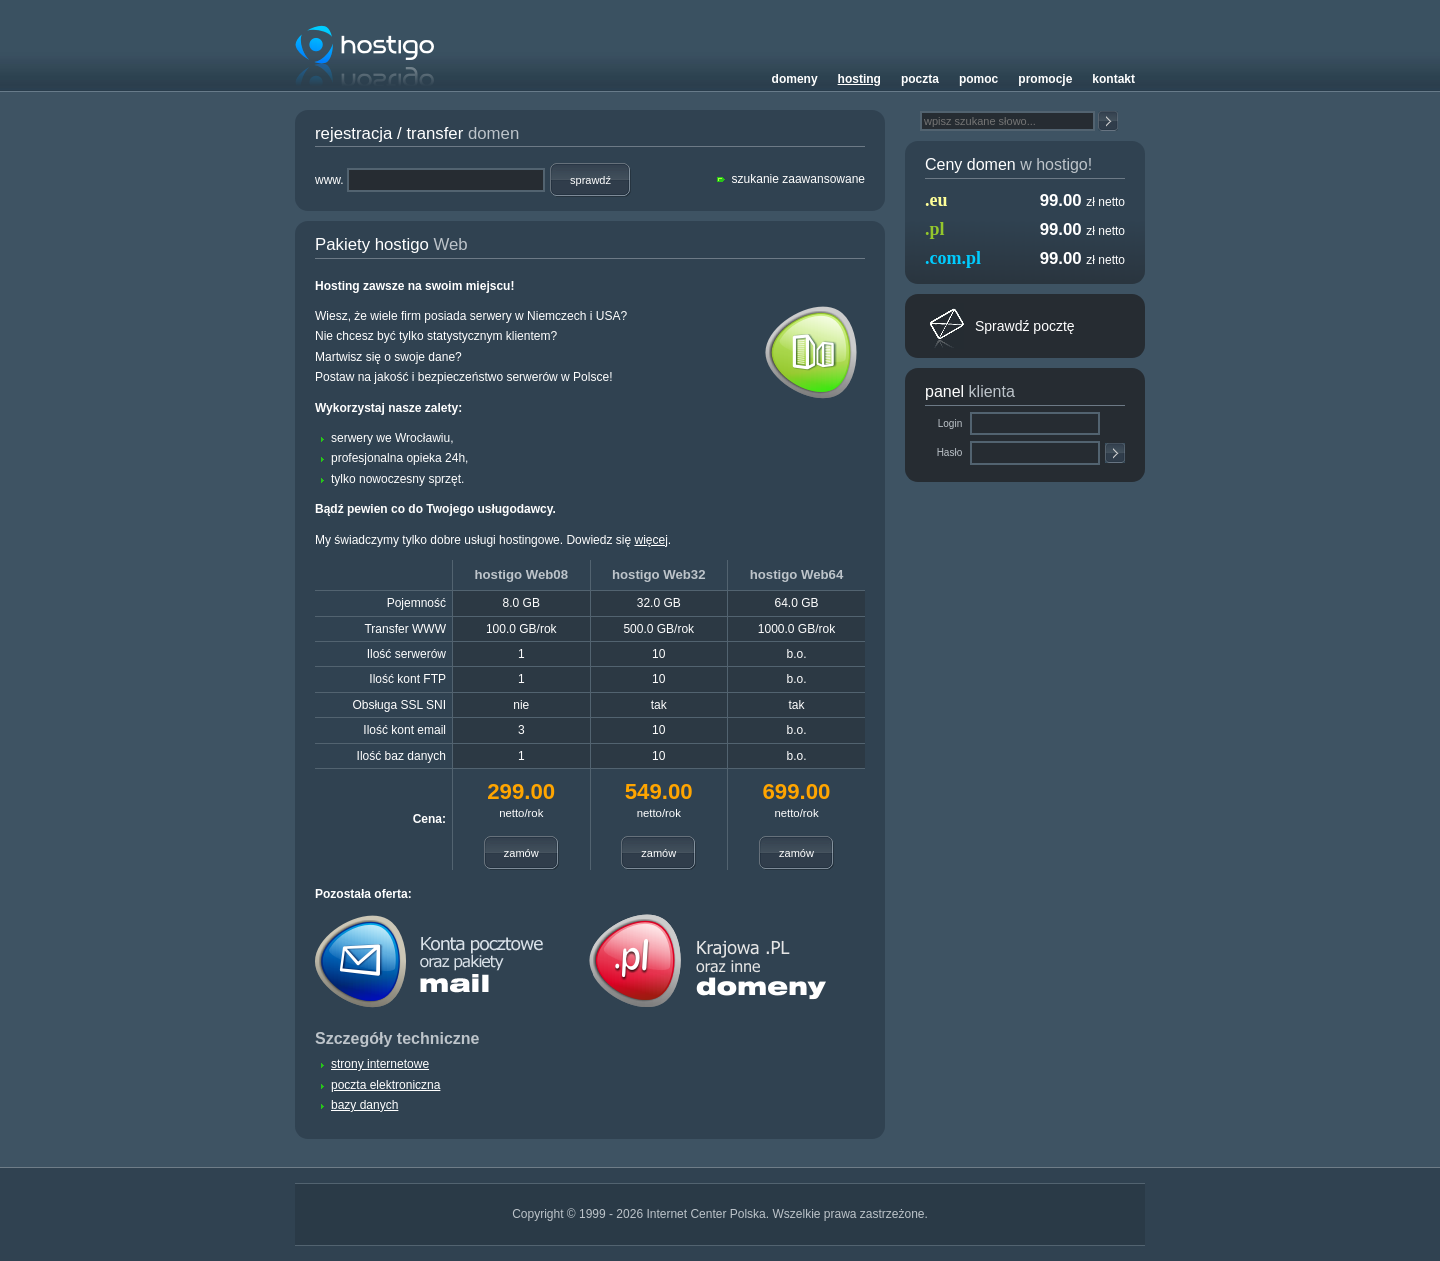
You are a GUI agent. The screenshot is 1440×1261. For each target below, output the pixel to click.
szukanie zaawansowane (798, 179)
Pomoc (978, 79)
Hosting (859, 79)
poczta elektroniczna (385, 1085)
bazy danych (364, 1105)
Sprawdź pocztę (1025, 326)
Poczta (920, 79)
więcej (650, 540)
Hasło (951, 452)
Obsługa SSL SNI (399, 705)
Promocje (1045, 79)
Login (951, 423)
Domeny (795, 79)
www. (329, 180)
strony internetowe (380, 1064)
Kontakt (1113, 79)
